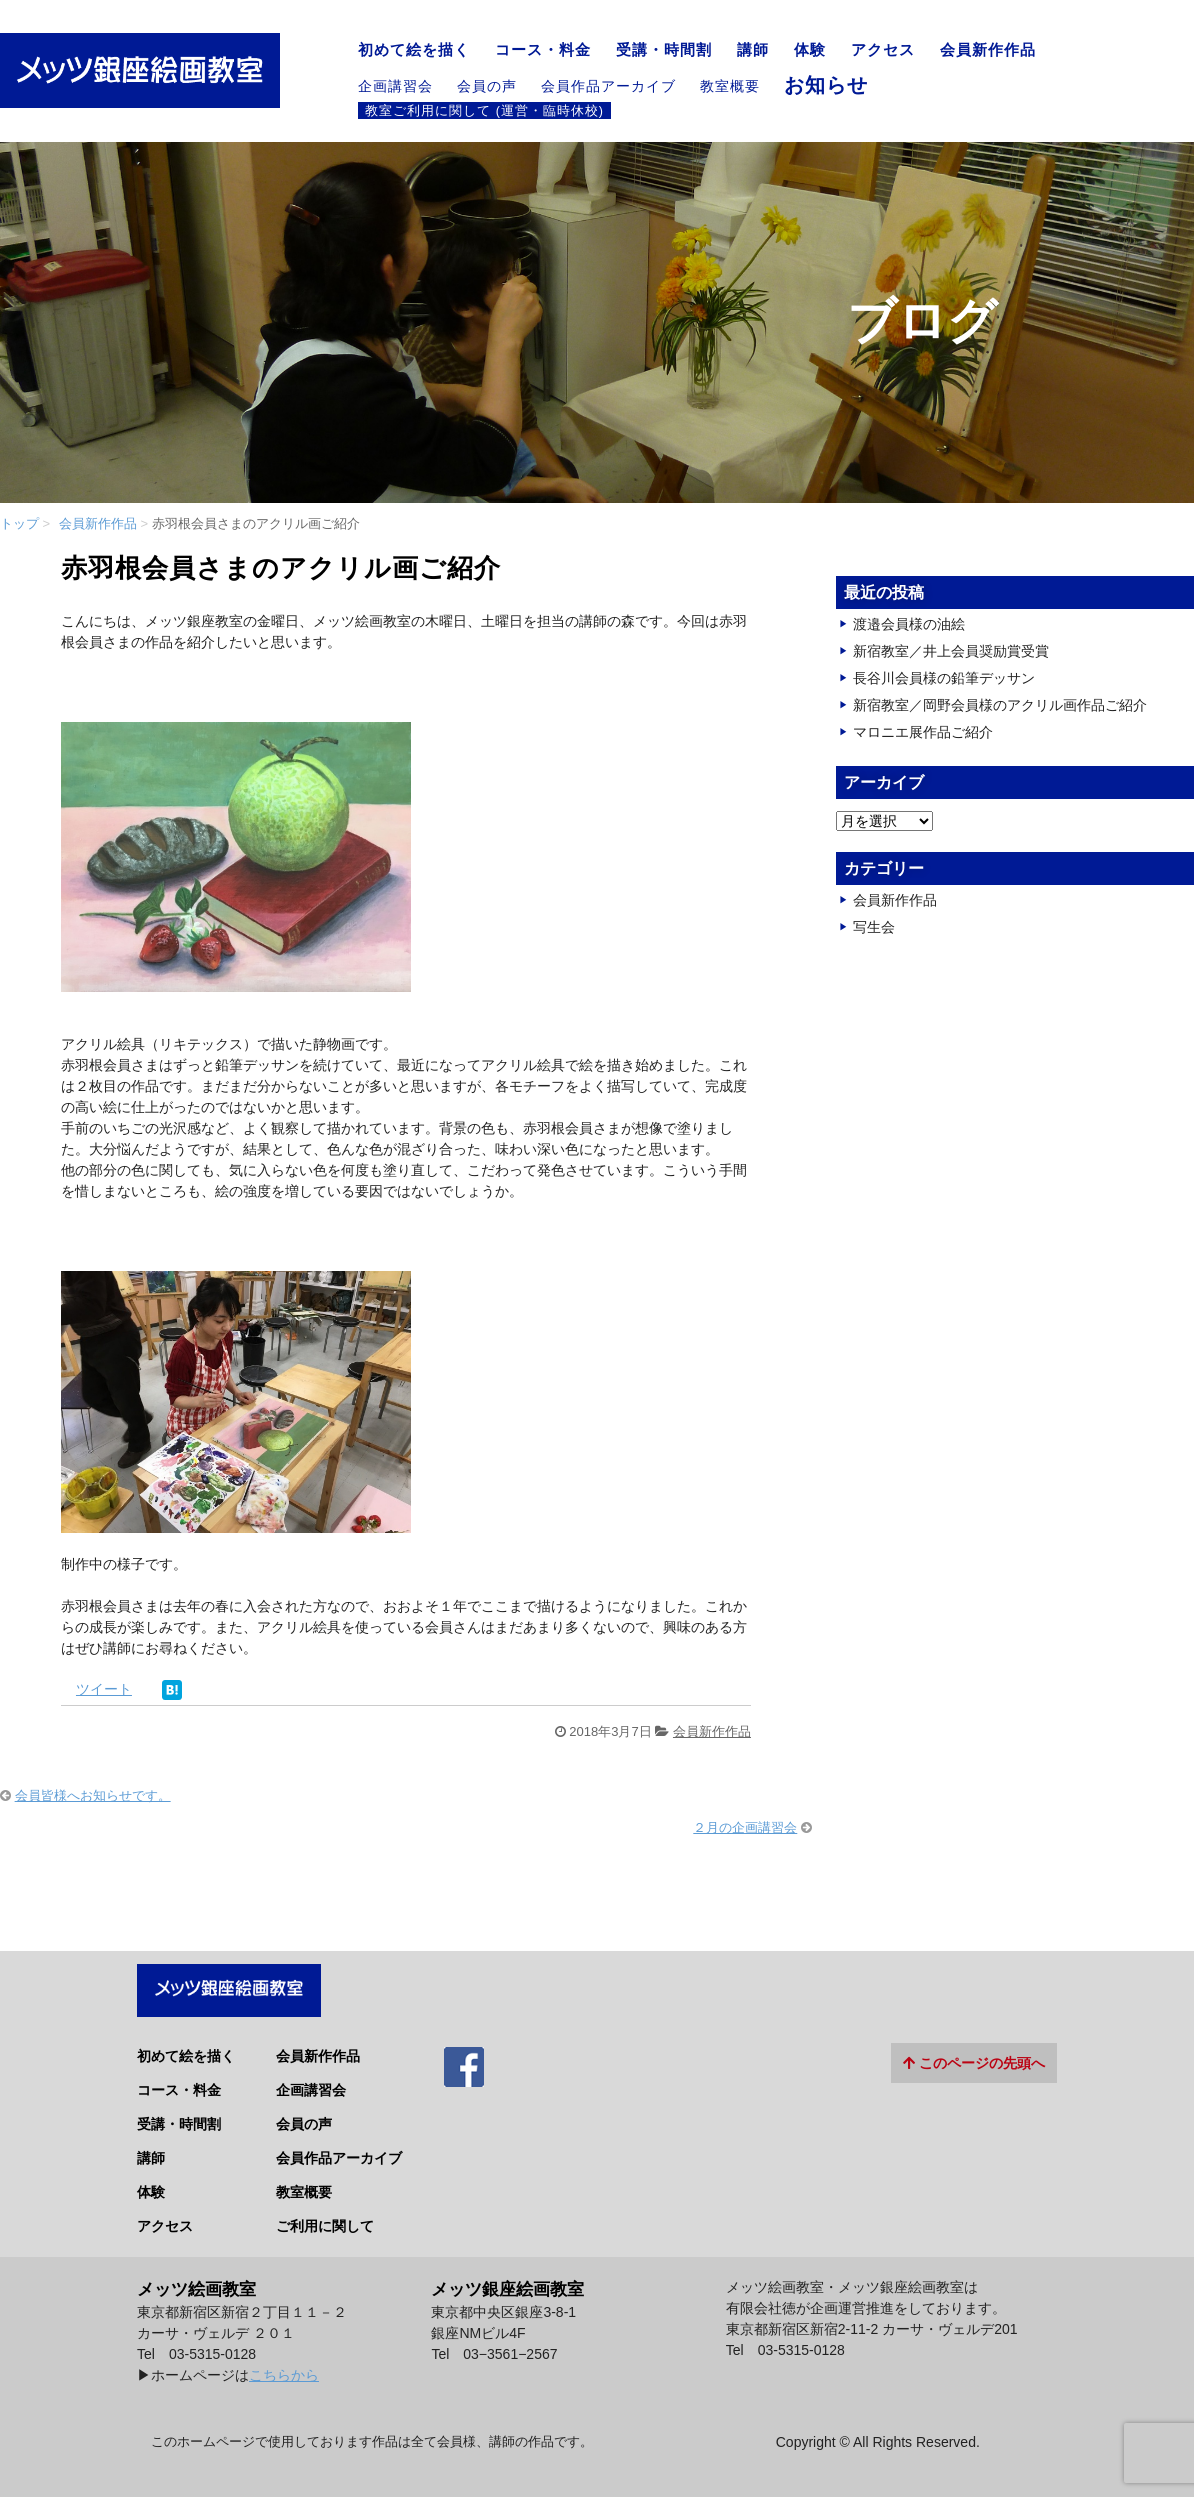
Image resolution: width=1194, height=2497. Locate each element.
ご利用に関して (325, 2214)
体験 (810, 50)
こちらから (284, 2363)
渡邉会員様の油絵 (909, 624)
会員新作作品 (988, 50)
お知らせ (826, 85)
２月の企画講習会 (745, 1827)
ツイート (104, 1689)
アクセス (883, 50)
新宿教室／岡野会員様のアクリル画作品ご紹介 (1000, 705)
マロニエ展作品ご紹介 (923, 732)
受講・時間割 (664, 50)
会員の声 (487, 86)
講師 (753, 50)
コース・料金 (543, 50)
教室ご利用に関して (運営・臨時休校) (484, 110)
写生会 (874, 927)
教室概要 (730, 86)
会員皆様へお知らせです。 (93, 1795)
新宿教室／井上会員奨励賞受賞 (951, 651)
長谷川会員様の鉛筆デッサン (944, 678)
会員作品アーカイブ (608, 86)
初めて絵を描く (414, 50)
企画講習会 (395, 86)
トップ (19, 523)
